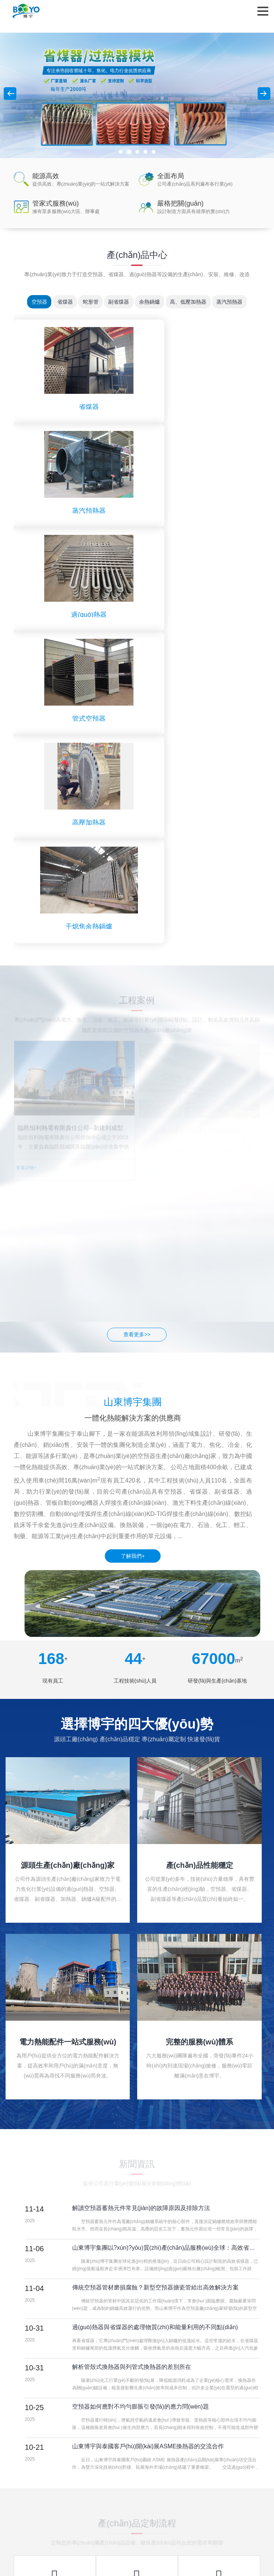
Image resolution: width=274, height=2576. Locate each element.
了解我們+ (133, 1244)
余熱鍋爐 (152, 302)
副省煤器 (118, 302)
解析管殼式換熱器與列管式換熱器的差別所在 (131, 2055)
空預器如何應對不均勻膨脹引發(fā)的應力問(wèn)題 (140, 2095)
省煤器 (60, 302)
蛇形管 (88, 302)
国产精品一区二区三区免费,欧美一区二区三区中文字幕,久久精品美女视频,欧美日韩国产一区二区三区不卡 (122, 2537)
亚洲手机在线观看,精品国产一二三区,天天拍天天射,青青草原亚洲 (75, 2547)
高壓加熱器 (75, 614)
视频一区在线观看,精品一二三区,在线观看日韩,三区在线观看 (204, 2542)
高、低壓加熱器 (193, 302)
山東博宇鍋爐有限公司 (26, 11)
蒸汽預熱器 (237, 302)
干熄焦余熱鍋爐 (198, 614)
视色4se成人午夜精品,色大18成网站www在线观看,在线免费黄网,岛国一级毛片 (140, 2552)
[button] (121, 152)
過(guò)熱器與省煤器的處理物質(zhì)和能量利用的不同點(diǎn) (155, 2015)
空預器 (32, 302)
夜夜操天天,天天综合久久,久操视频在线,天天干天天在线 (97, 2568)
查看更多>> (136, 1023)
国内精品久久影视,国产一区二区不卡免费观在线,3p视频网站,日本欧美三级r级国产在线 (134, 2554)
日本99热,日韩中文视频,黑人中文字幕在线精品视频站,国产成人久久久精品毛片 (91, 2531)
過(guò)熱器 (75, 510)
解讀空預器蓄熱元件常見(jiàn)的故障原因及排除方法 (141, 1896)
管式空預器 (198, 510)
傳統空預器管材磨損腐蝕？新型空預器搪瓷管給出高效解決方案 (155, 1975)
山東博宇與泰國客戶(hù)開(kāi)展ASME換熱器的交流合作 (148, 2134)
